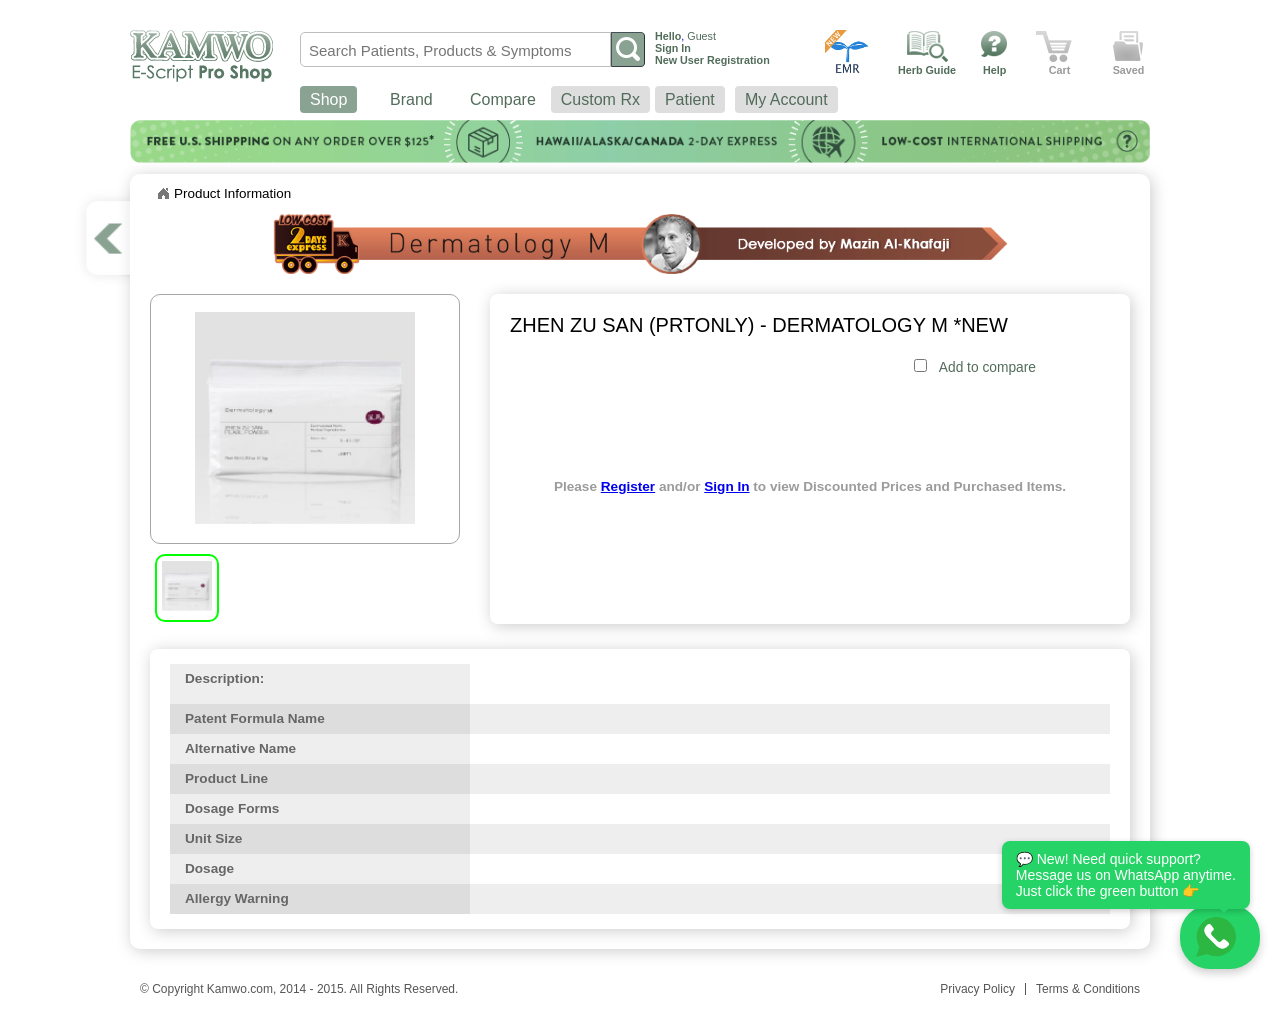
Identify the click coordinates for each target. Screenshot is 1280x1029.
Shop (328, 99)
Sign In (726, 486)
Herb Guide (927, 70)
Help (994, 70)
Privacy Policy (977, 989)
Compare (503, 99)
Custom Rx (600, 99)
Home (163, 194)
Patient (690, 99)
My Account (786, 99)
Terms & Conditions (1088, 989)
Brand (411, 99)
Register (628, 486)
